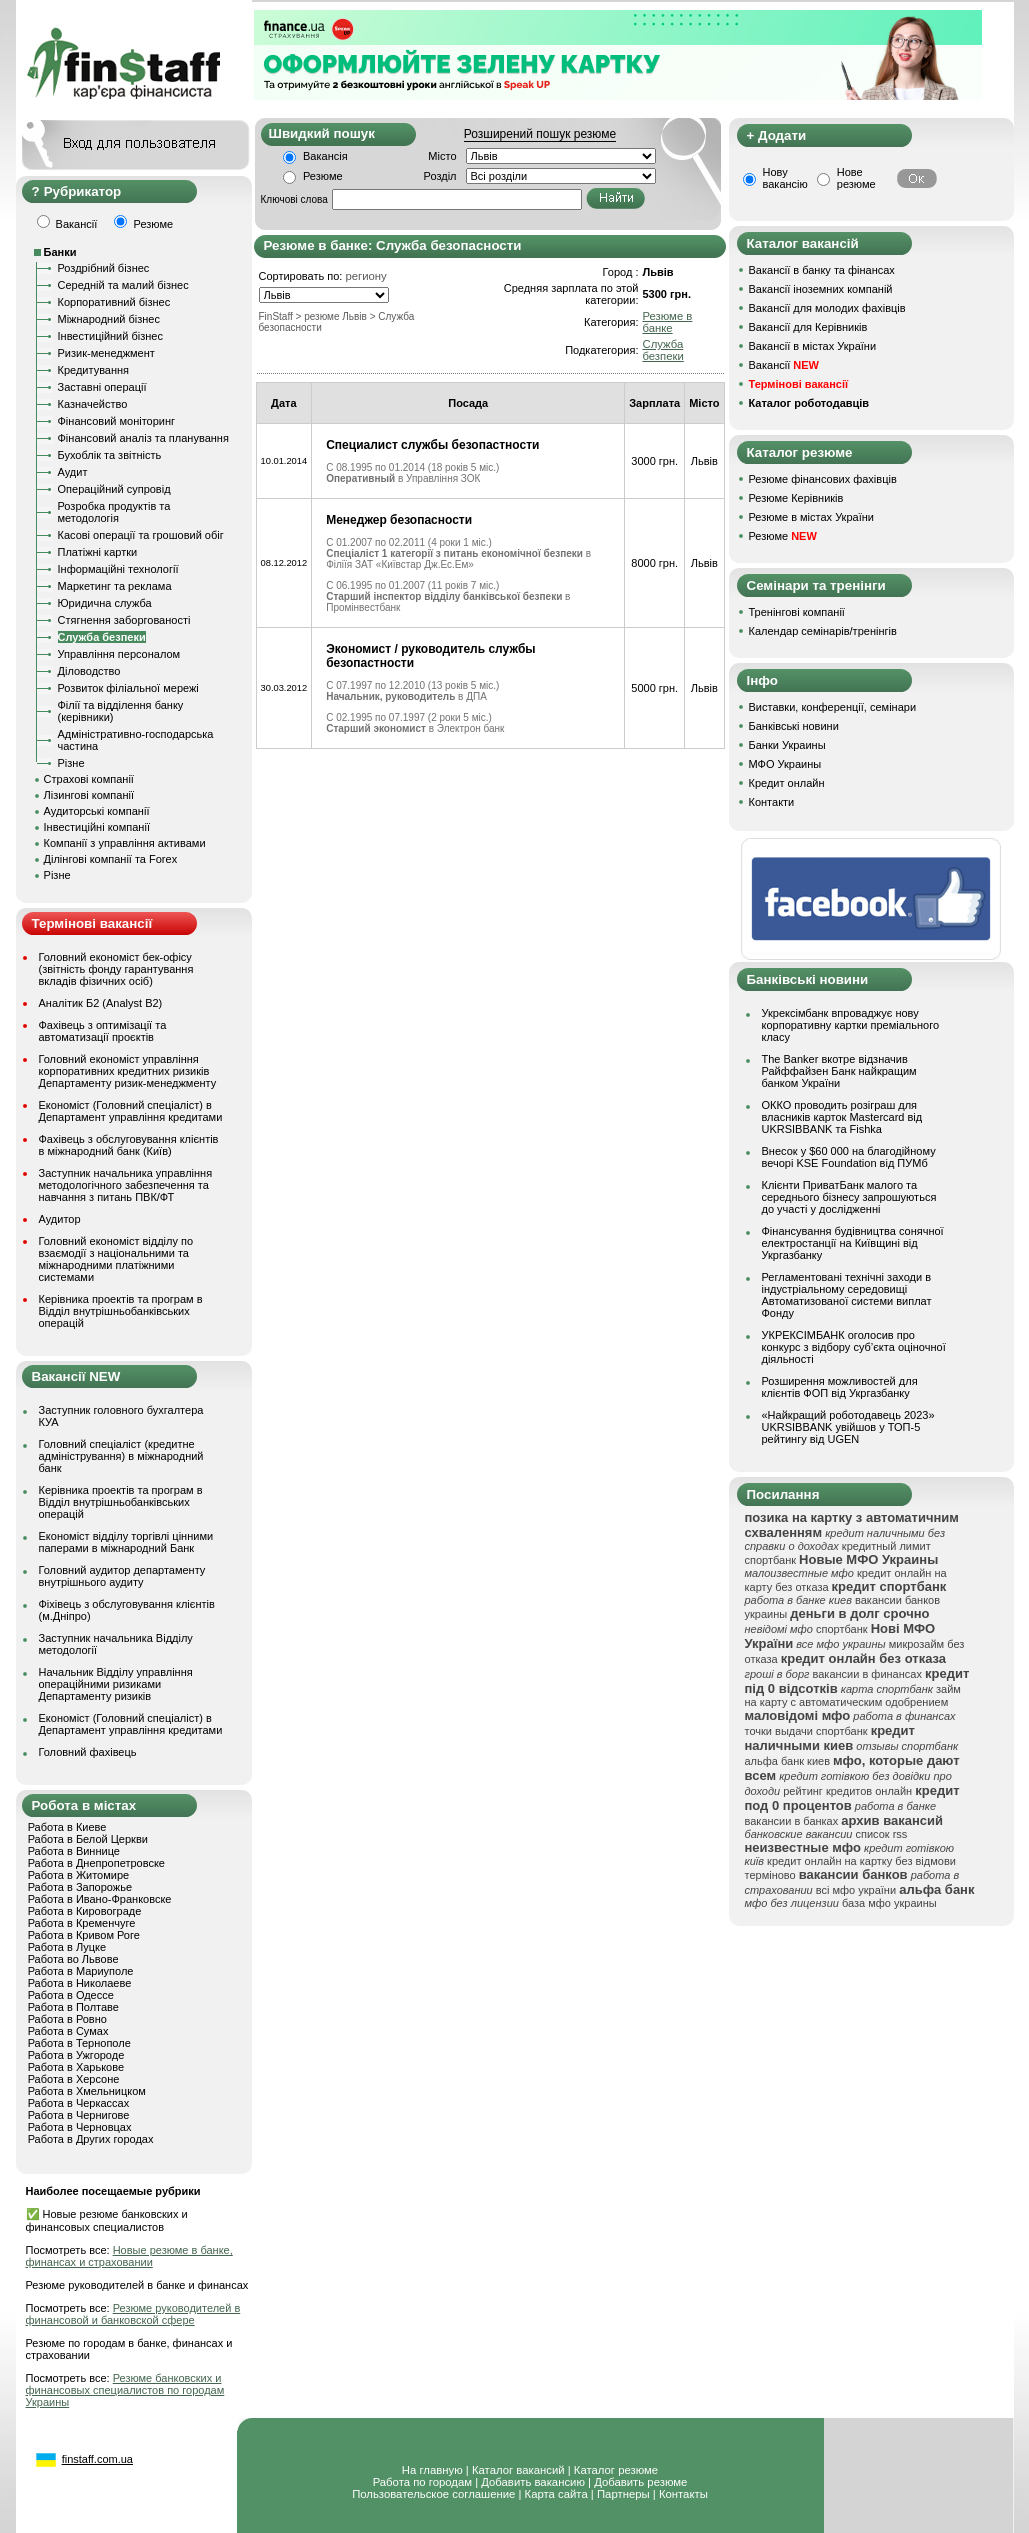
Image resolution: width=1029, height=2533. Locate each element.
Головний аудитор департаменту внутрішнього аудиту (122, 1576)
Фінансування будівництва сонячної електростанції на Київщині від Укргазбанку (853, 1243)
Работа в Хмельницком (87, 2091)
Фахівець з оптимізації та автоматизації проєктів (103, 1031)
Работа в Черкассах (79, 2103)
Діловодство (89, 671)
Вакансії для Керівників (808, 327)
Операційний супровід (114, 489)
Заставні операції (102, 387)
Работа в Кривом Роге (84, 1935)
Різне (71, 763)
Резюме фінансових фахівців (823, 479)
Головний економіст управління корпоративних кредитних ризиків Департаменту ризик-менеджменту (128, 1071)
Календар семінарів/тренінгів (823, 631)
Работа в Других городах (91, 2139)
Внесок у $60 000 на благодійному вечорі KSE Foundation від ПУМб (849, 1157)
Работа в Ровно (67, 2019)
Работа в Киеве (67, 1827)
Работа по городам (422, 2482)
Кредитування (94, 370)
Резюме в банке (667, 322)
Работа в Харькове (76, 2067)
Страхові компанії (89, 779)
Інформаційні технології (118, 569)
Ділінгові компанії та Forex (111, 859)
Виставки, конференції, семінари (833, 707)
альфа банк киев (788, 1761)
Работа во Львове (73, 1959)
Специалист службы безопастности (432, 445)
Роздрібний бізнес (104, 268)
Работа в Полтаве (73, 2007)
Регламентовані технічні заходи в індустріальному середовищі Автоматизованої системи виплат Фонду (847, 1295)
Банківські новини (794, 726)
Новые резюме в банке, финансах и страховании (129, 2256)
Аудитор (60, 1219)
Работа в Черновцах (80, 2127)
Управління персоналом (119, 654)
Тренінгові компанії (797, 612)
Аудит (73, 472)
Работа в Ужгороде (76, 2055)
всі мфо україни (856, 1890)
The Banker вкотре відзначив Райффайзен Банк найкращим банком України (839, 1071)
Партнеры (623, 2494)
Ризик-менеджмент (106, 353)
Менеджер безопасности (399, 520)
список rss (881, 1834)
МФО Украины (785, 764)
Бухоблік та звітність (110, 455)
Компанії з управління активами (125, 843)
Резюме (323, 176)
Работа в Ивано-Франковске (100, 1899)
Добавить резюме (640, 2482)
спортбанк (842, 1629)
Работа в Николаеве (80, 1983)
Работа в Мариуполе (81, 1971)
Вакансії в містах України (813, 346)
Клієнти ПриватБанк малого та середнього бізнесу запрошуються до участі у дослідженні (849, 1197)
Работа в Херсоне (74, 2079)
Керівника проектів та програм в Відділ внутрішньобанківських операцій (121, 1311)
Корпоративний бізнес (114, 302)
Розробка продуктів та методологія (114, 512)
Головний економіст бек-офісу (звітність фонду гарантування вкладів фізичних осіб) (116, 969)
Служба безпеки (102, 637)
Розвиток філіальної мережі (128, 688)
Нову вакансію (785, 178)
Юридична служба (105, 603)
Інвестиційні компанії (97, 827)
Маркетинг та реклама (115, 586)
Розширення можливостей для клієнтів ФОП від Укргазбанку (840, 1387)
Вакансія (325, 156)
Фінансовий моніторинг (117, 421)
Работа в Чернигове (79, 2115)
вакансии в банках (792, 1821)
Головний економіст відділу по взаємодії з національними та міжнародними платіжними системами (116, 1259)
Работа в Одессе (71, 1995)
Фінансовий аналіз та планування (143, 438)
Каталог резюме (616, 2470)
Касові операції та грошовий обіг (141, 535)
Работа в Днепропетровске (96, 1863)
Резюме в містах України (811, 517)
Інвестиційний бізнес (110, 336)
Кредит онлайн (787, 783)
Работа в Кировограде (85, 1911)
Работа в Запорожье (80, 1887)
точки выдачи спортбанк (806, 1731)
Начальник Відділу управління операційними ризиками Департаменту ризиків (116, 1684)
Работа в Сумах (68, 2031)
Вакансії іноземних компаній (821, 289)
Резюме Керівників (796, 498)
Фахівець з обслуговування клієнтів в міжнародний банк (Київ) (129, 1145)
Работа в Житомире (79, 1875)
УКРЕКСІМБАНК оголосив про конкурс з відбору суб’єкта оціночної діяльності (854, 1347)
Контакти (772, 802)
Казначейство (93, 404)
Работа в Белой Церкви (88, 1839)
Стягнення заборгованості (124, 620)
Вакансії (784, 365)
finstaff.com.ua (97, 2459)
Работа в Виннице (74, 1851)
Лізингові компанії (89, 795)
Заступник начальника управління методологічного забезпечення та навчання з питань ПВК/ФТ (126, 1185)
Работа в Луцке (67, 1947)
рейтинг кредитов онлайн (847, 1791)
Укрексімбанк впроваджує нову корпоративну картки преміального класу (851, 1025)
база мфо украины (889, 1903)
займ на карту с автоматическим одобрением (853, 1695)
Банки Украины (787, 745)
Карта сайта (556, 2494)
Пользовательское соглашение (433, 2494)
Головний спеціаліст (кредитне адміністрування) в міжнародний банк (121, 1456)
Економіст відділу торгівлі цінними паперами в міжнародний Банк (126, 1542)
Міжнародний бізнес (109, 319)
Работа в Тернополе (79, 2043)
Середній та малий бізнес (123, 285)
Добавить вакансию (533, 2482)
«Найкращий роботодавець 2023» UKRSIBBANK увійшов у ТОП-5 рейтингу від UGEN (848, 1427)
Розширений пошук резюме (540, 134)
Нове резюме (856, 178)
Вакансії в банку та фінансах (822, 270)
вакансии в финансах (867, 1674)
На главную (432, 2470)
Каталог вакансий (518, 2470)
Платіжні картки (98, 552)
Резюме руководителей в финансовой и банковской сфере (133, 2314)
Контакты (683, 2494)
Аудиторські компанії (97, 811)
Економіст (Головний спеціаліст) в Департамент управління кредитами (131, 1111)
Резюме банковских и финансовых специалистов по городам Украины (125, 2390)
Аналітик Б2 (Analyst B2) (101, 1003)
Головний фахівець (88, 1752)
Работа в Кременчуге (82, 1923)
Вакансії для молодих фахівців (827, 308)
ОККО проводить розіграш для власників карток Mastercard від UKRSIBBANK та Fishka (842, 1117)
